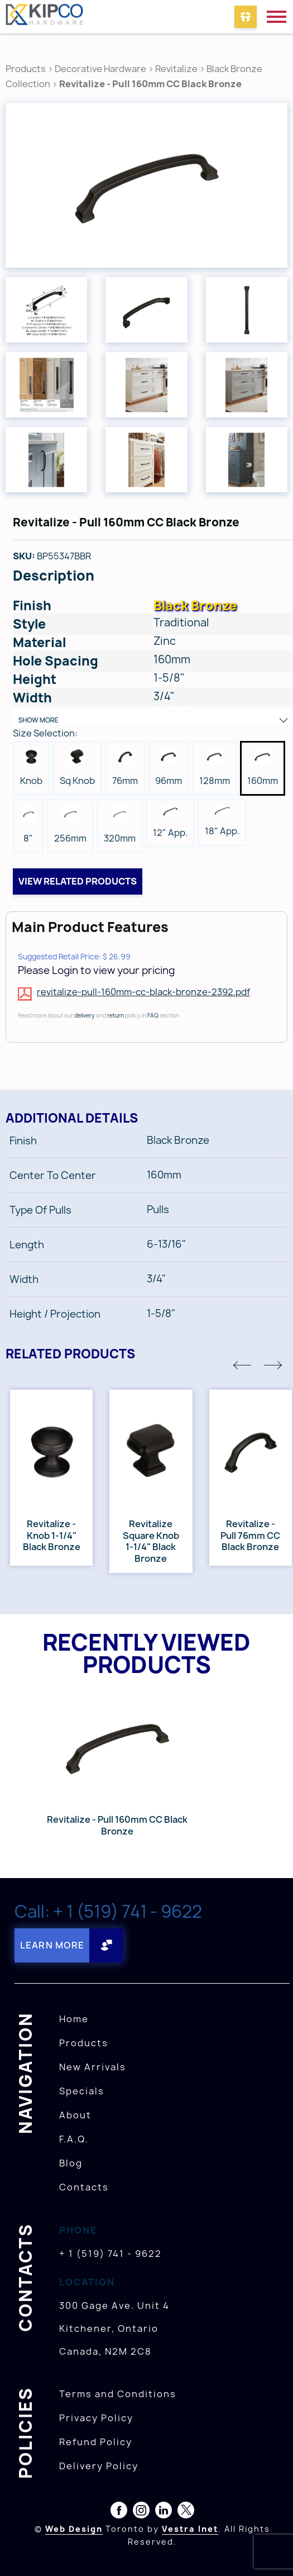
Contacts (84, 2187)
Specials (81, 2091)
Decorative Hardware (100, 69)
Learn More (52, 1945)
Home (74, 2019)
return (115, 1015)
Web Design (74, 2528)
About (75, 2115)
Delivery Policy (98, 2466)
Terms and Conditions (117, 2394)
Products (26, 69)
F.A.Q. (74, 2139)
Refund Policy (95, 2442)
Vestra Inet (190, 2528)
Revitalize (177, 69)
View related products (77, 881)
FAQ (152, 1015)
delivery (84, 1015)
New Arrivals (92, 2067)
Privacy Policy (96, 2418)
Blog (71, 2163)
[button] (242, 1365)
